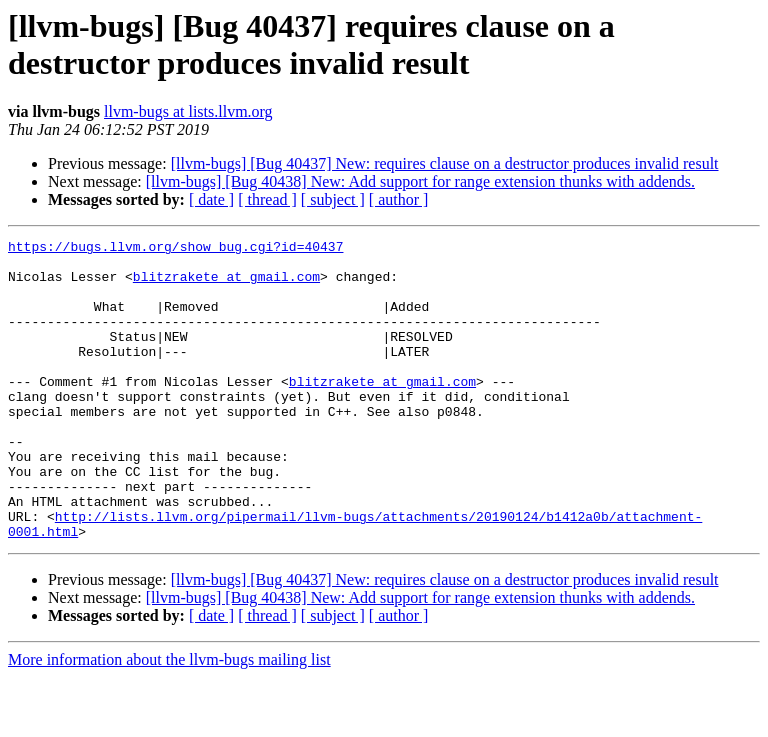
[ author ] (399, 199)
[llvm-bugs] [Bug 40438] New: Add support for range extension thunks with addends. (420, 181)
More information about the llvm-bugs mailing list (169, 719)
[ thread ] (267, 199)
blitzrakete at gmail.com (226, 285)
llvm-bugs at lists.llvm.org (188, 111)
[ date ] (211, 199)
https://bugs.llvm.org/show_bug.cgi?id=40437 (175, 249)
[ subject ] (333, 199)
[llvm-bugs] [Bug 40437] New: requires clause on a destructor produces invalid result (445, 163)
